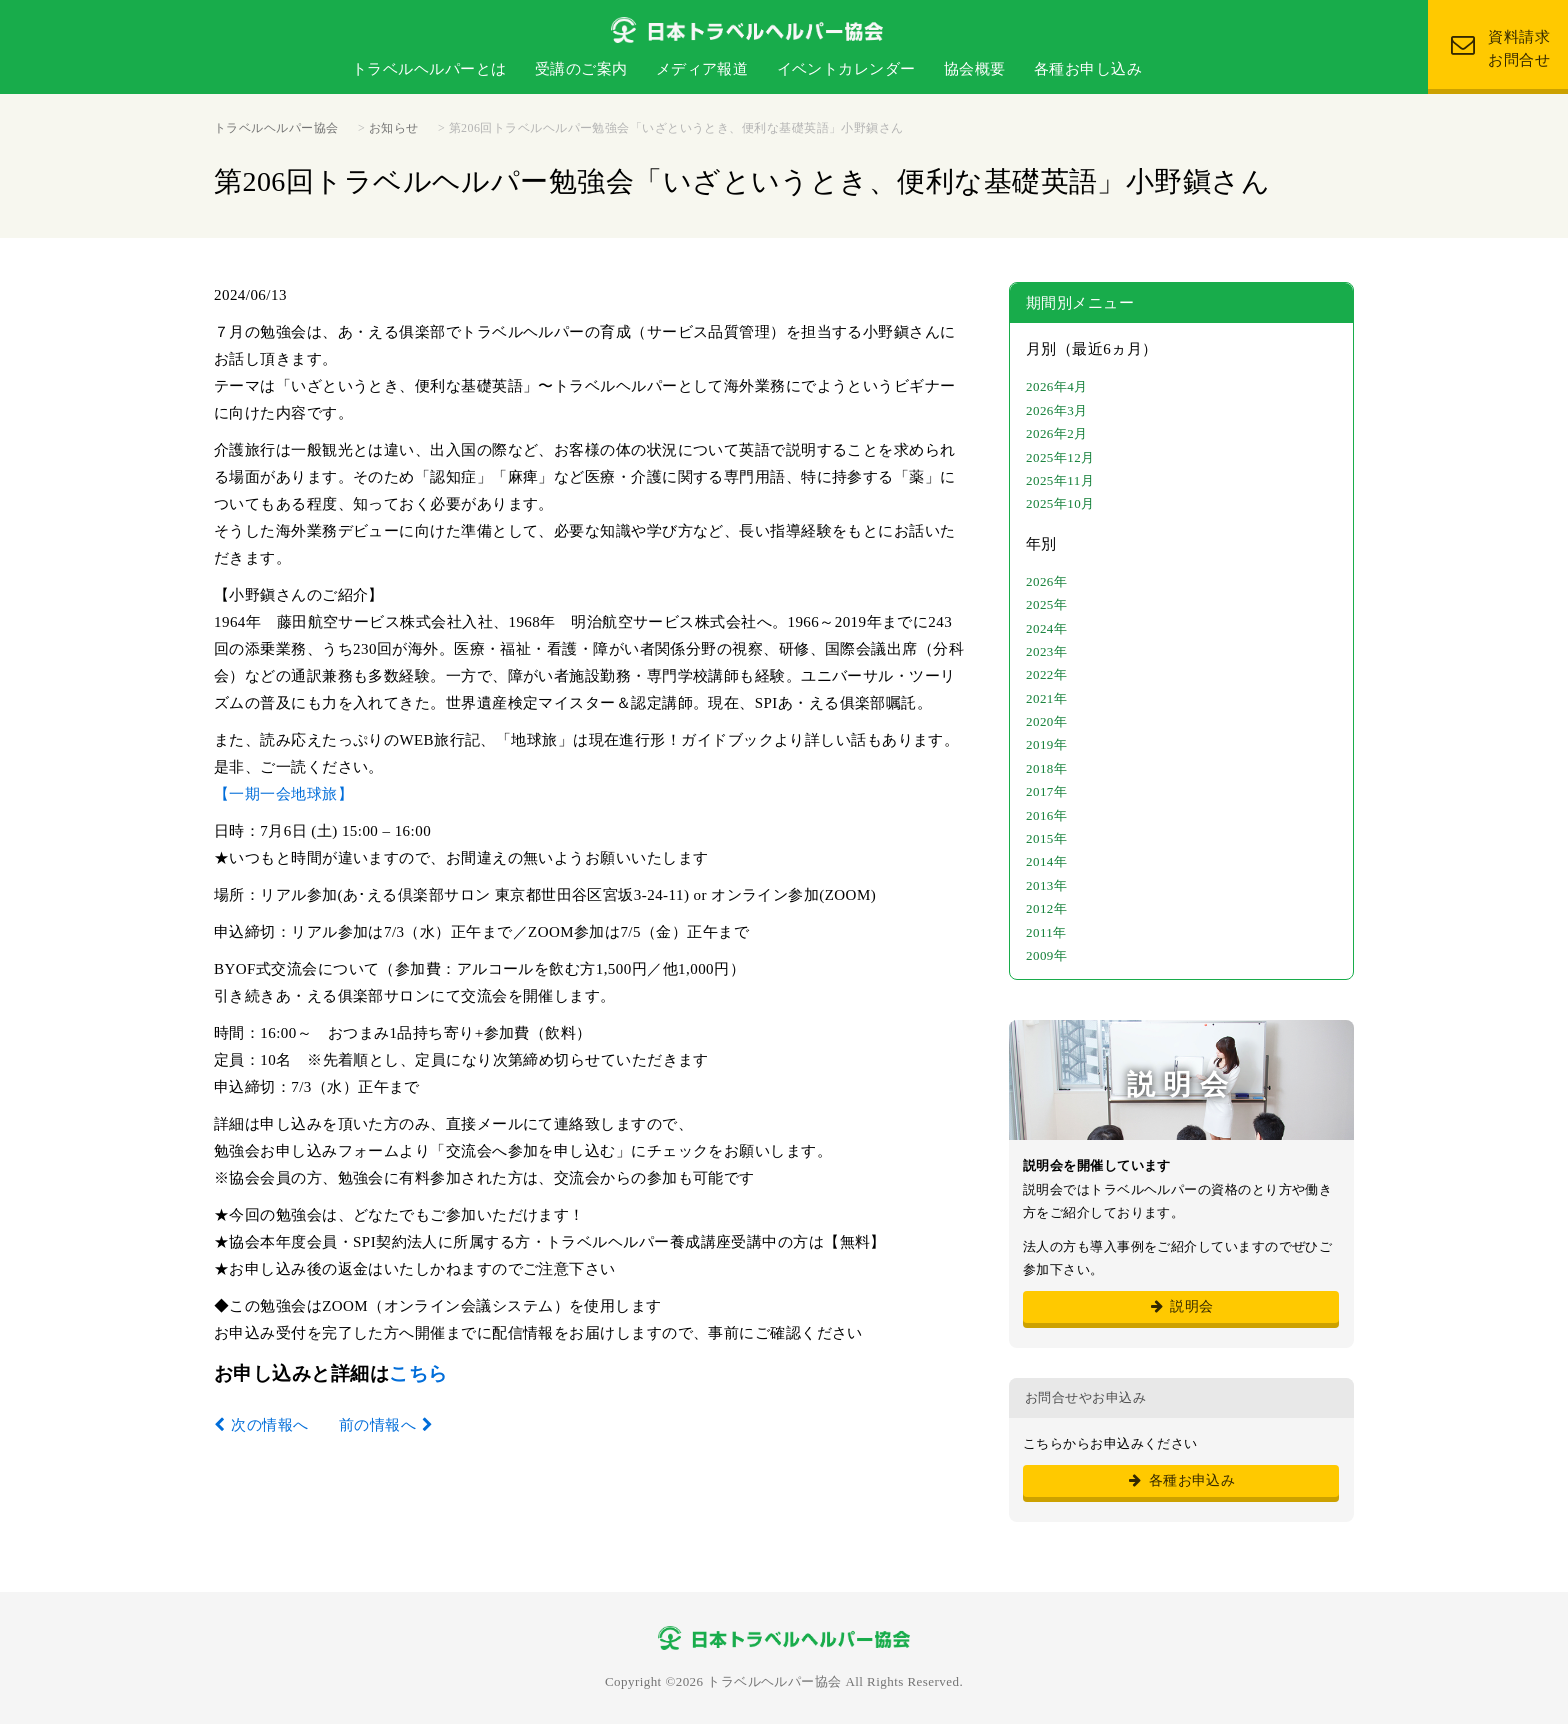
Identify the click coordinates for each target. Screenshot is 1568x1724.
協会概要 (975, 69)
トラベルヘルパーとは (429, 69)
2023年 (1046, 651)
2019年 (1046, 744)
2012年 (1046, 908)
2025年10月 (1060, 503)
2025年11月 (1060, 480)
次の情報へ (269, 1425)
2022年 (1046, 674)
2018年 (1046, 768)
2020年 (1046, 721)
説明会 (1180, 1306)
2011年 (1046, 932)
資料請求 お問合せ (1500, 48)
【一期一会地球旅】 (283, 794)
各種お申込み (1181, 1480)
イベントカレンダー (846, 69)
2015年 (1046, 838)
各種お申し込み (1088, 69)
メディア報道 (702, 69)
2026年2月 (1057, 433)
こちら (418, 1373)
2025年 (1046, 604)
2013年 (1046, 885)
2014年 (1046, 861)
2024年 (1046, 628)
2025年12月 (1060, 457)
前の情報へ (377, 1425)
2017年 (1046, 791)
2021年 (1046, 698)
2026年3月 (1057, 410)
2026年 (1046, 581)
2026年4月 (1057, 386)
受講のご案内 (581, 69)
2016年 (1046, 815)
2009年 (1046, 955)
